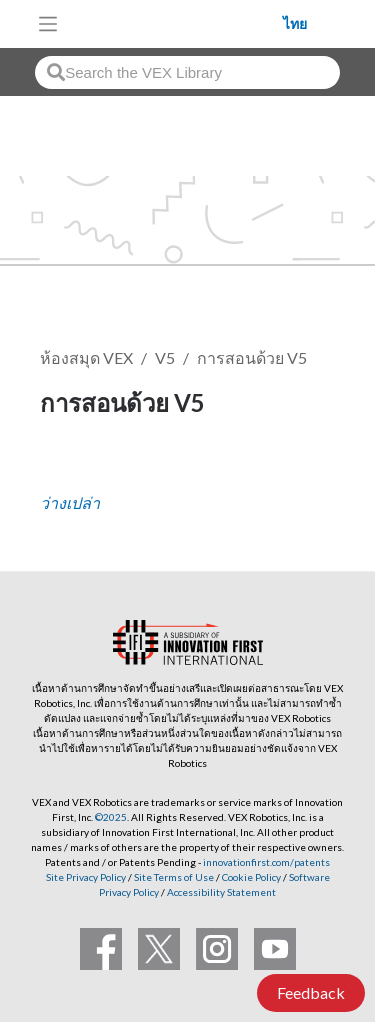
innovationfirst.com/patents (266, 862)
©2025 (111, 817)
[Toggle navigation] (48, 24)
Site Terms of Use (173, 877)
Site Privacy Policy (86, 877)
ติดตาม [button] (76, 470)
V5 (165, 357)
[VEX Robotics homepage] (176, 23)
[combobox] (187, 72)
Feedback (311, 992)
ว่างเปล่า (70, 502)
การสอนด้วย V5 (252, 357)
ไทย (295, 24)
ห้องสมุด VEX (86, 357)
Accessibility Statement (221, 892)
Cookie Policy (251, 877)
